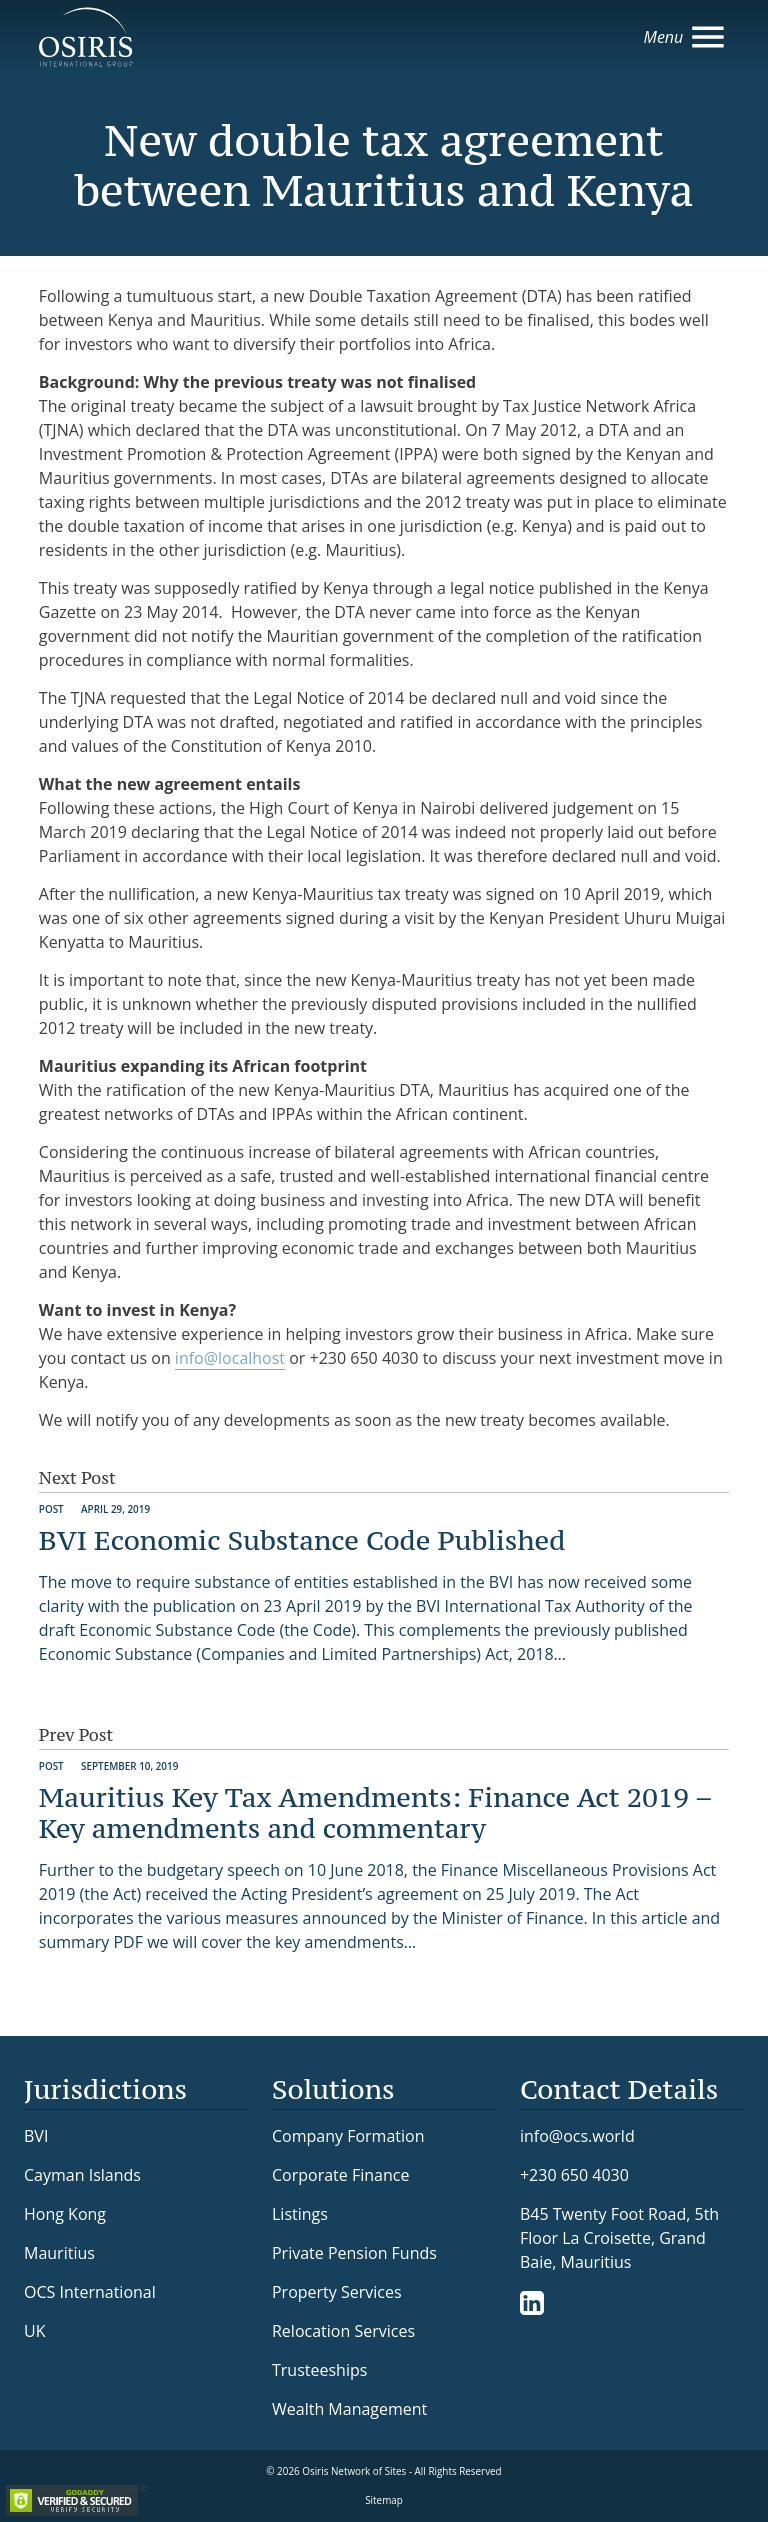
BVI (36, 2136)
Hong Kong (65, 2214)
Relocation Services (343, 2331)
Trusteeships (319, 2370)
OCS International (90, 2292)
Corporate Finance (340, 2175)
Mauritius (59, 2253)
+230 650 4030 (574, 2174)
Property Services (337, 2292)
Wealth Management (349, 2409)
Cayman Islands (82, 2175)
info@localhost (230, 1358)
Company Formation (348, 2136)
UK (34, 2331)
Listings (300, 2214)
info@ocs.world (577, 2136)
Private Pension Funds (354, 2253)
